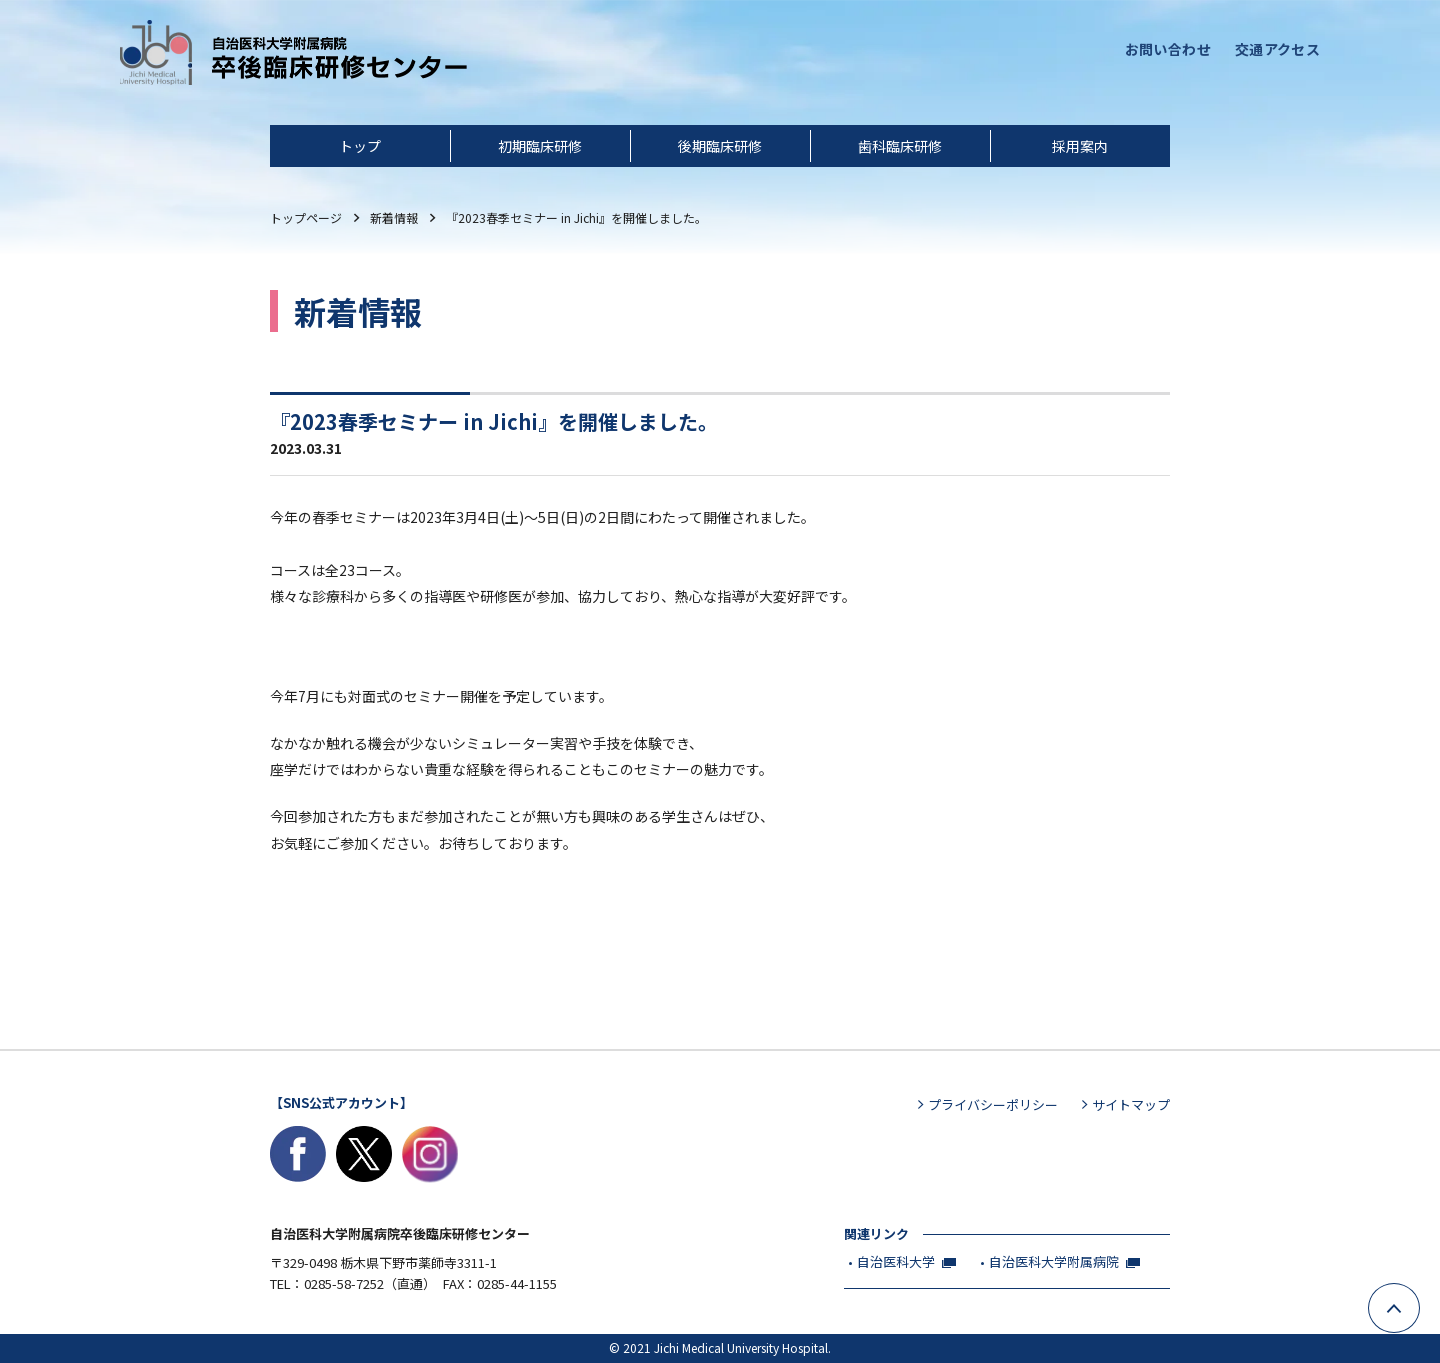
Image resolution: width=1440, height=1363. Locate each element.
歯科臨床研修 (900, 146)
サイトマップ (1131, 1104)
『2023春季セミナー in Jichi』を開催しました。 (576, 217)
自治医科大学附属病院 (1054, 1261)
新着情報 (394, 217)
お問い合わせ (1168, 49)
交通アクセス (1277, 49)
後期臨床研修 (720, 146)
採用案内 (1080, 146)
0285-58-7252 (344, 1283)
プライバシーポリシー (993, 1104)
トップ (360, 146)
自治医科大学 (896, 1261)
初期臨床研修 (540, 146)
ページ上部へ (1419, 1297)
